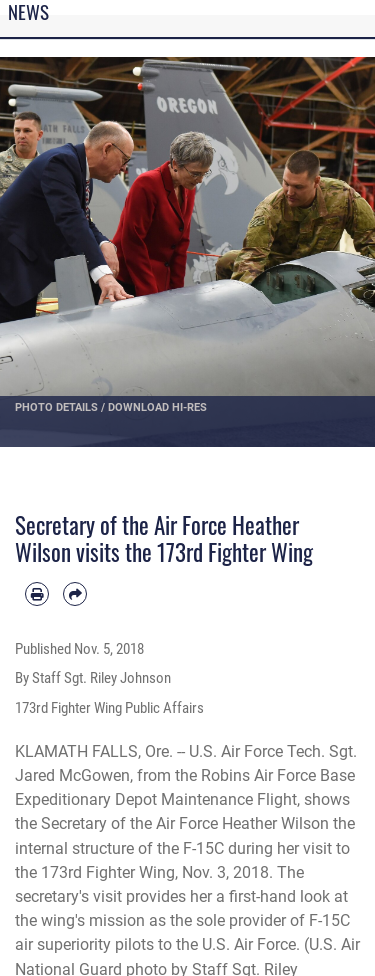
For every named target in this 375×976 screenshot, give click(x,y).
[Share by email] (75, 594)
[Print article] (37, 594)
